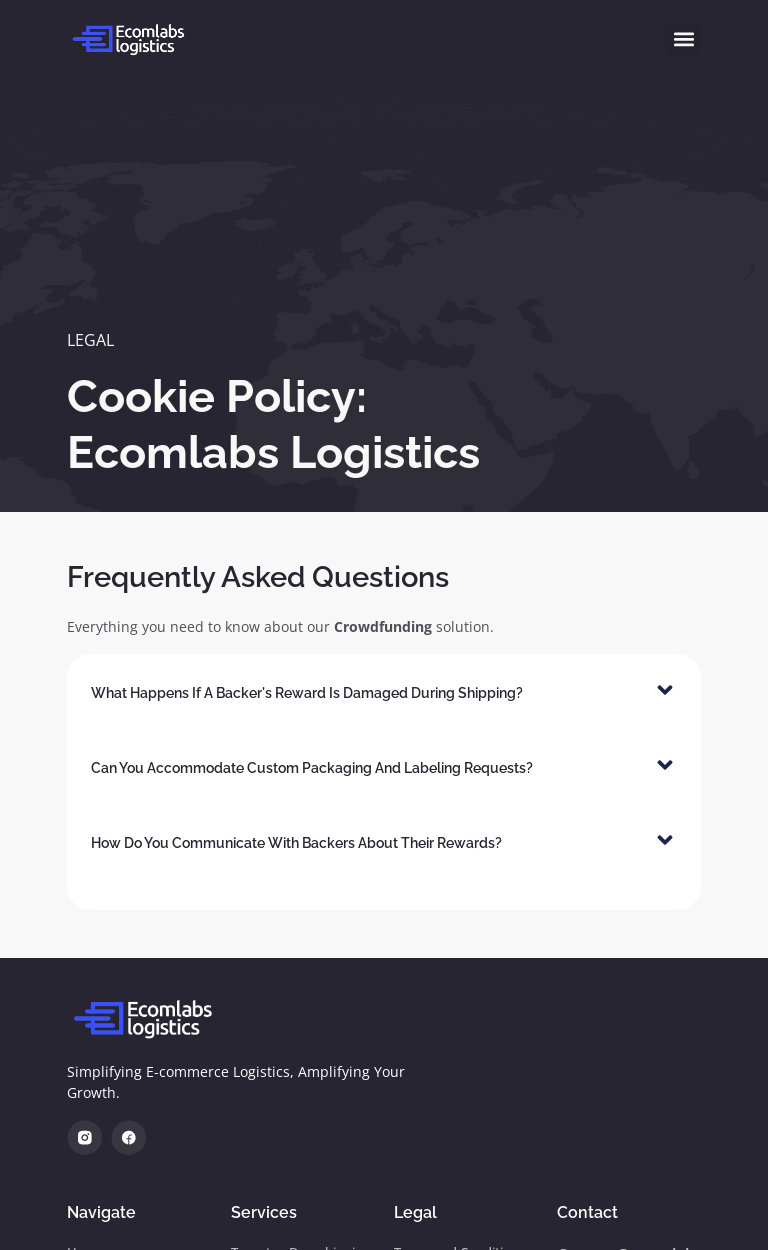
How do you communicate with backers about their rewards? (296, 843)
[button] (684, 38)
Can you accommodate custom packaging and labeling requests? (312, 768)
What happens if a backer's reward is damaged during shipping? (307, 693)
